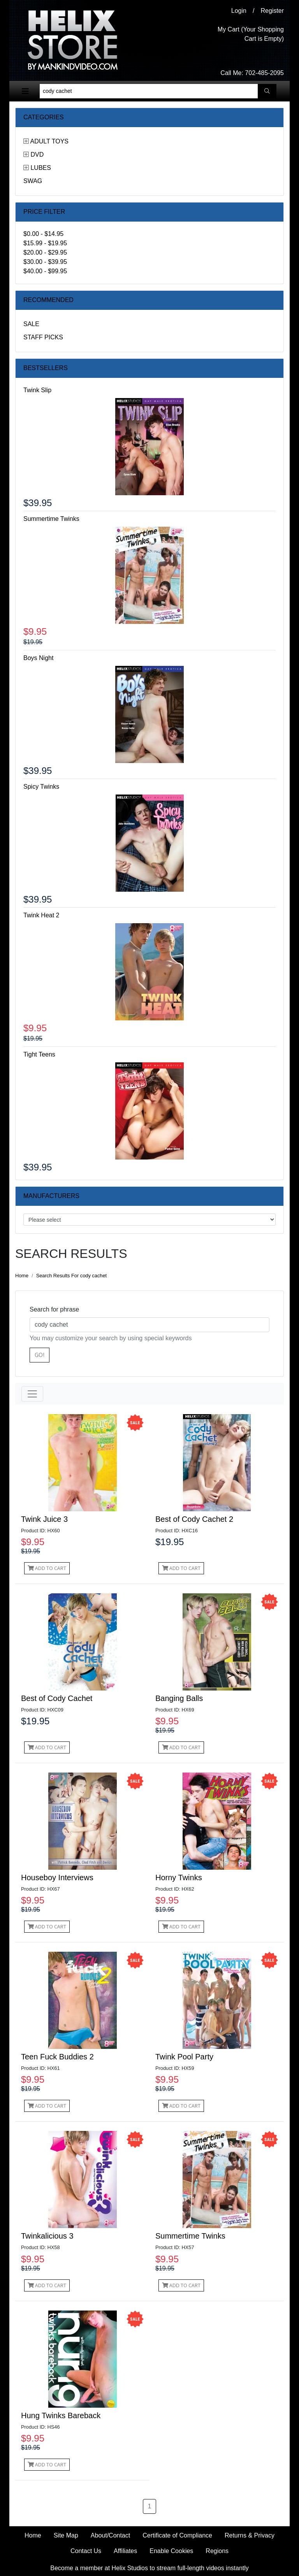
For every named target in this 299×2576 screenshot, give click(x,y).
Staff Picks (43, 337)
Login (238, 10)
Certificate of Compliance (177, 2535)
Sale (31, 324)
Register (272, 10)
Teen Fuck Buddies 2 (57, 2056)
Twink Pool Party (184, 2056)
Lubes (40, 167)
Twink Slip (37, 390)
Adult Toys (49, 141)
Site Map (66, 2535)
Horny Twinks (178, 1877)
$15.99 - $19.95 (45, 243)
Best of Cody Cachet (56, 1698)
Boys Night (38, 658)
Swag (32, 181)
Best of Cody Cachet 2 (194, 1519)
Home (21, 1275)
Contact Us (85, 2551)
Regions (217, 2551)
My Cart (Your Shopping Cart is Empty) (251, 34)
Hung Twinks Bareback (60, 2415)
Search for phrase (54, 1309)
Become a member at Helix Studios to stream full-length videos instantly (149, 2568)
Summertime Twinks (51, 518)
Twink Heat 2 (41, 915)
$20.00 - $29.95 (45, 252)
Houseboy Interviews (57, 1877)
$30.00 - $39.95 (45, 261)
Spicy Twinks (41, 786)
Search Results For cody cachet (71, 1275)
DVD (37, 154)
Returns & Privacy (249, 2535)
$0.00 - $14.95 (43, 234)
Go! (39, 1355)
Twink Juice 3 (44, 1519)
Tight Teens (39, 1054)
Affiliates (125, 2551)
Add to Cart (47, 1568)
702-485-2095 (264, 73)
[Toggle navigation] (25, 91)
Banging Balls (179, 1698)
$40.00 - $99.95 (45, 271)
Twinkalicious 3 (47, 2236)
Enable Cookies (171, 2551)
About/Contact (110, 2535)
